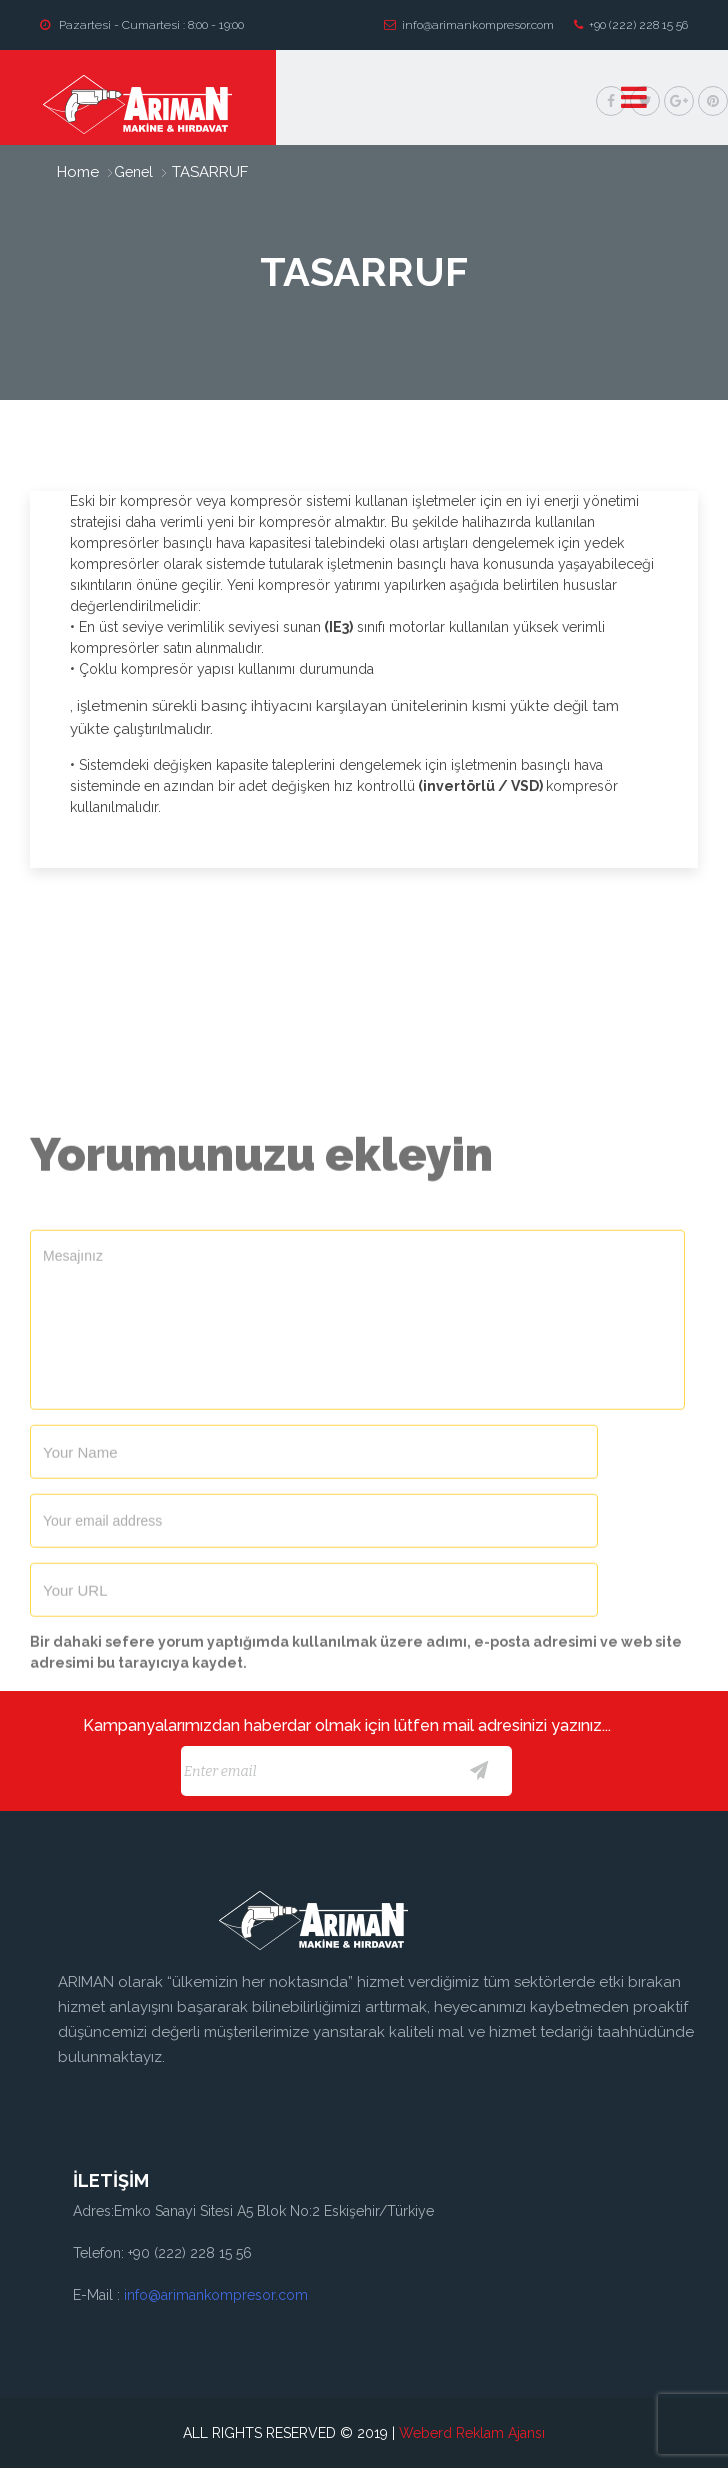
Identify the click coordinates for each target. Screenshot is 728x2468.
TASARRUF (208, 172)
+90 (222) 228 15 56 (631, 25)
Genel (133, 172)
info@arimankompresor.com (469, 25)
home (78, 172)
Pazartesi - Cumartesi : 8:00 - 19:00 (142, 25)
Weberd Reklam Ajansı (472, 2433)
